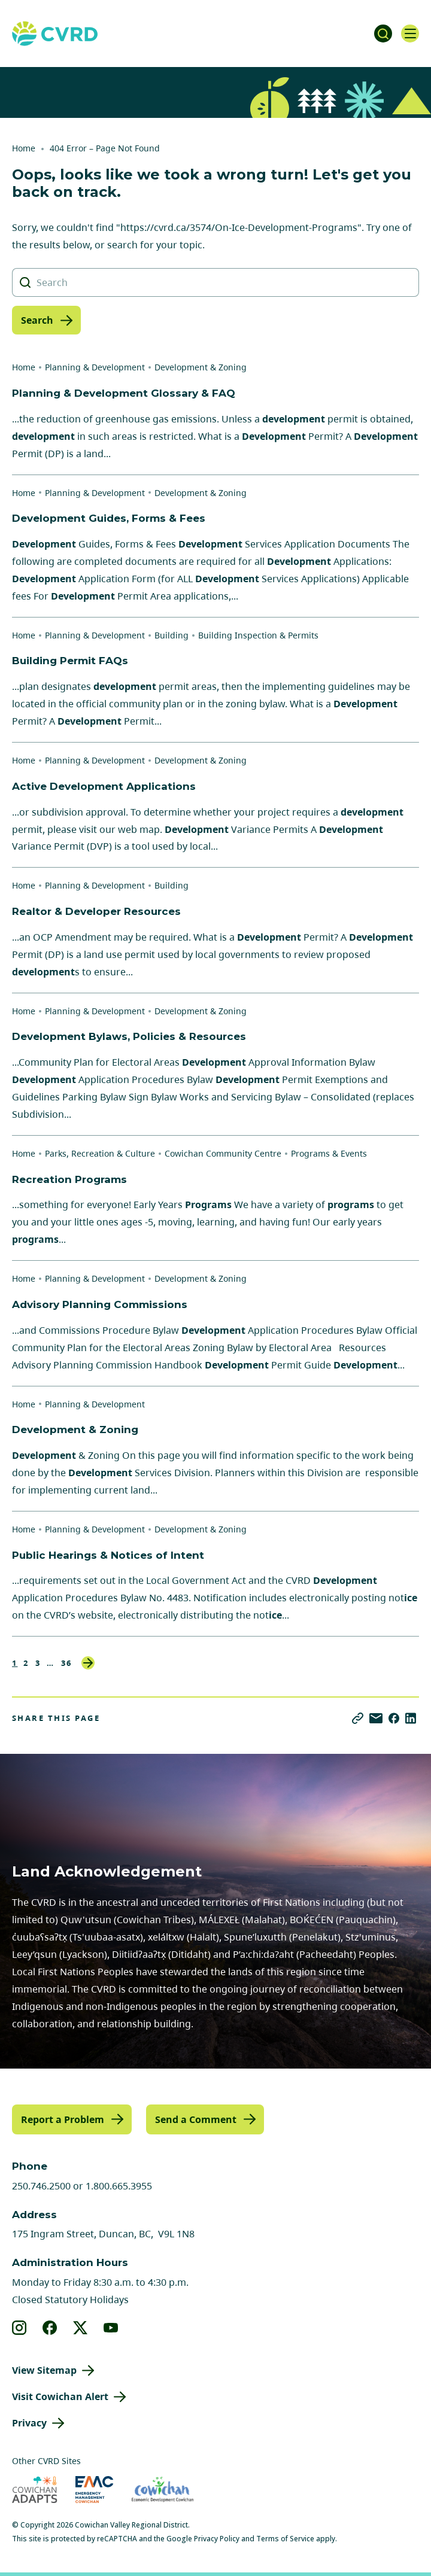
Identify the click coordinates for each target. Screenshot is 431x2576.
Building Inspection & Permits (258, 635)
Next (88, 1662)
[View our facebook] (50, 2327)
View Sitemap (44, 2370)
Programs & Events (329, 1153)
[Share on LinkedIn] (410, 1718)
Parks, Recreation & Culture (100, 1153)
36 (66, 1663)
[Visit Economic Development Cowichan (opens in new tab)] (162, 2489)
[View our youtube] (111, 2327)
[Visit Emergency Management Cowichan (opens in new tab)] (94, 2489)
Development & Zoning (200, 367)
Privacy (29, 2422)
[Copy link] (357, 1718)
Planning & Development (95, 367)
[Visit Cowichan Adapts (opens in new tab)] (34, 2489)
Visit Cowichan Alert (60, 2396)
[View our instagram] (19, 2327)
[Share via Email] (376, 1718)
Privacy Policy (216, 2539)
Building (171, 635)
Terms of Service (285, 2539)
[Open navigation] (410, 33)
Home (23, 148)
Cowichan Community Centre (223, 1153)
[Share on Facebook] (394, 1718)
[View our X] (80, 2327)
